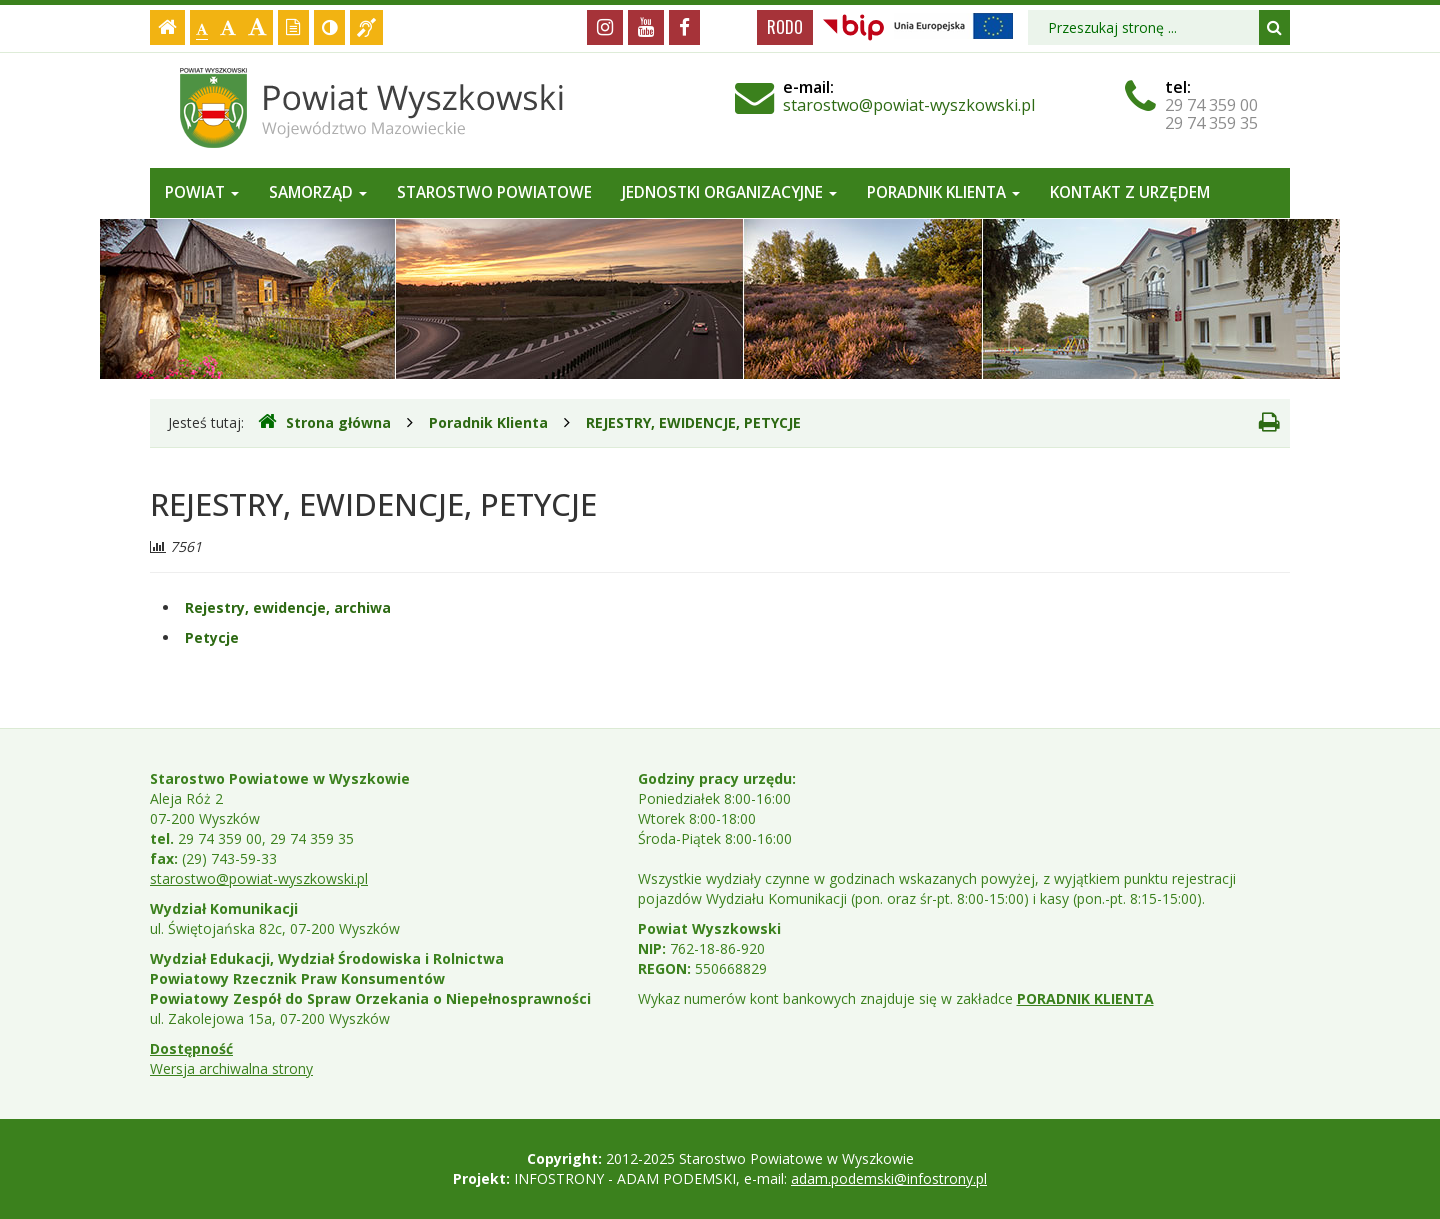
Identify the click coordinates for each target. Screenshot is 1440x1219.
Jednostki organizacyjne (729, 192)
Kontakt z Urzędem (1130, 192)
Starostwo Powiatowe (494, 192)
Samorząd (318, 192)
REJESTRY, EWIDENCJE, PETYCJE (693, 422)
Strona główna (324, 422)
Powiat (202, 192)
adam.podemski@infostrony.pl (889, 1178)
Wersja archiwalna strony (231, 1068)
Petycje (212, 637)
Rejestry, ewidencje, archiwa (288, 607)
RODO (785, 27)
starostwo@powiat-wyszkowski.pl (909, 105)
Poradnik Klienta (943, 192)
